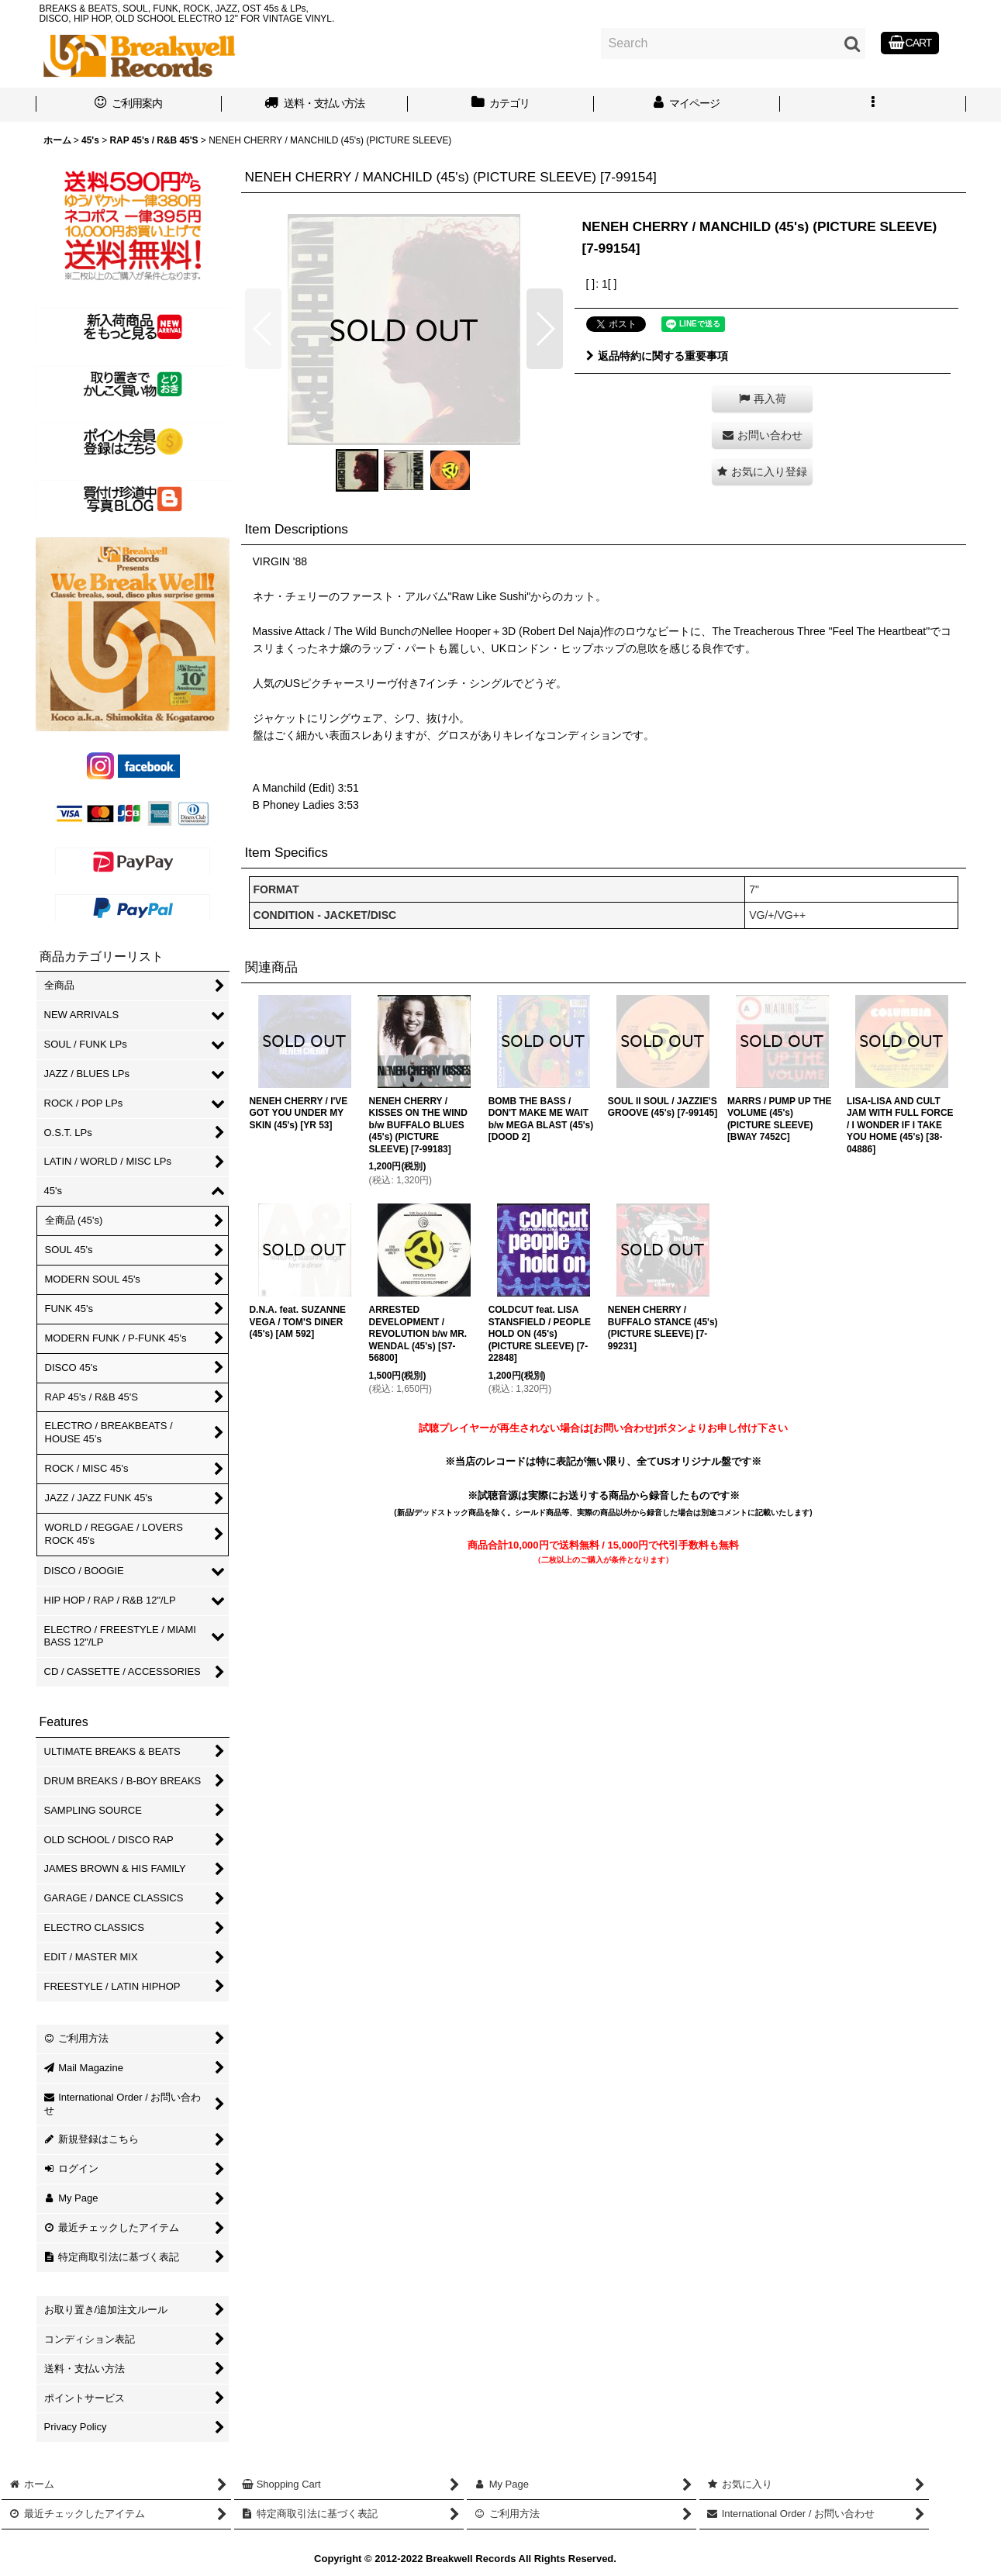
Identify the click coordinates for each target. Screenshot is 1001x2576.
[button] (873, 105)
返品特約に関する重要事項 (657, 356)
